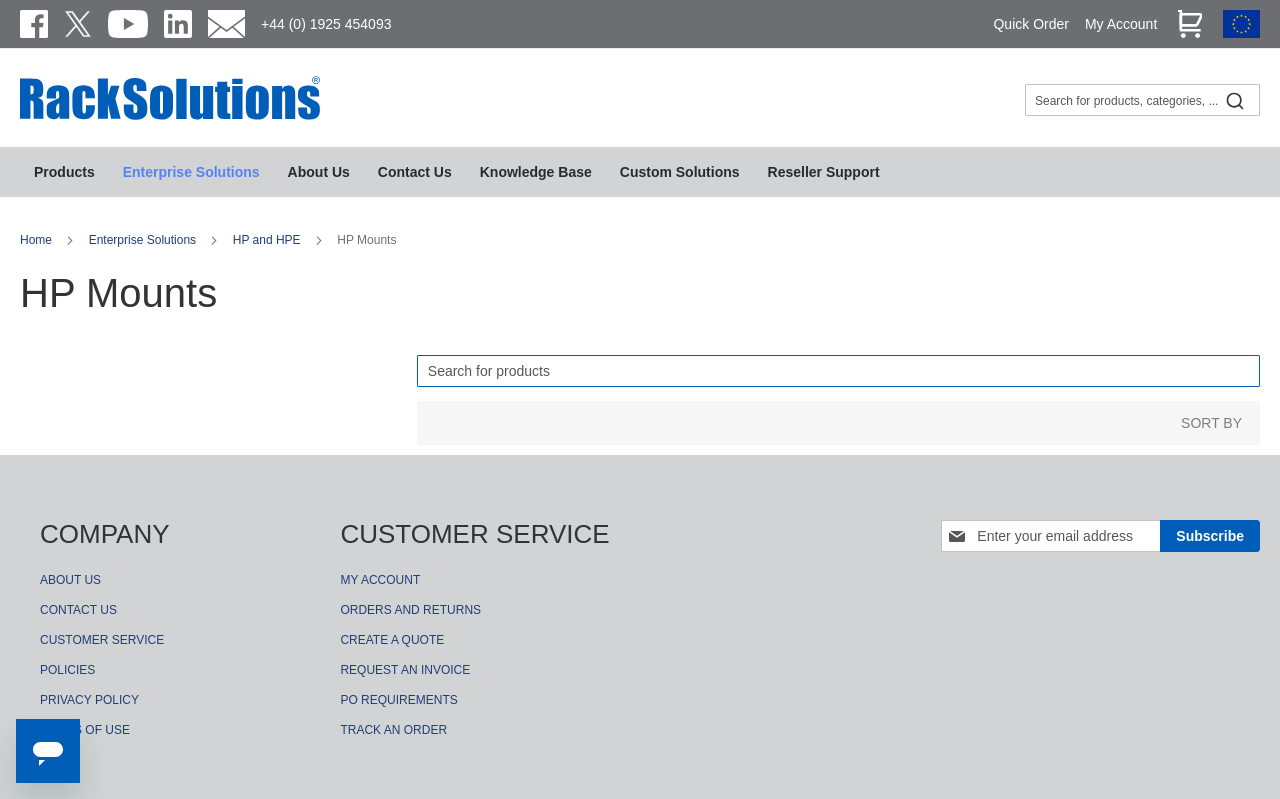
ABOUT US (70, 580)
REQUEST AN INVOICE (405, 670)
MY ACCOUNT (380, 580)
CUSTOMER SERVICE (102, 640)
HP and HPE (268, 240)
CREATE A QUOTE (392, 640)
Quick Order (1030, 24)
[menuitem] (536, 172)
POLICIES (67, 670)
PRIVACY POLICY (89, 700)
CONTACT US (78, 610)
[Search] (838, 371)
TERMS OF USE (85, 730)
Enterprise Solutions (144, 240)
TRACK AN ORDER (393, 730)
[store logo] (170, 117)
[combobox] (1142, 100)
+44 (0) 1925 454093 (326, 24)
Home (37, 240)
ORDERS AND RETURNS (410, 610)
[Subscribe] (1210, 536)
